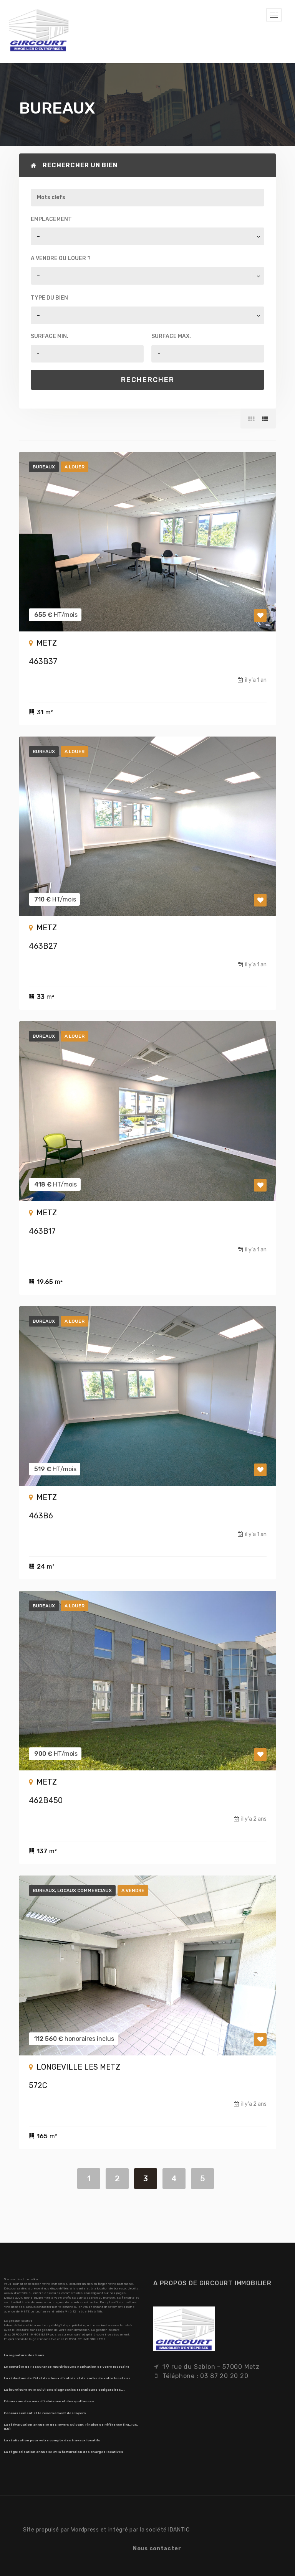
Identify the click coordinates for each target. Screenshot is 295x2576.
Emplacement (51, 219)
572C (38, 2085)
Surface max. (171, 336)
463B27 (43, 946)
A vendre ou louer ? (61, 258)
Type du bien (49, 298)
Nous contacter (157, 2548)
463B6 (41, 1515)
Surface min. (49, 336)
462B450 (46, 1800)
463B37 (43, 661)
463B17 (42, 1231)
